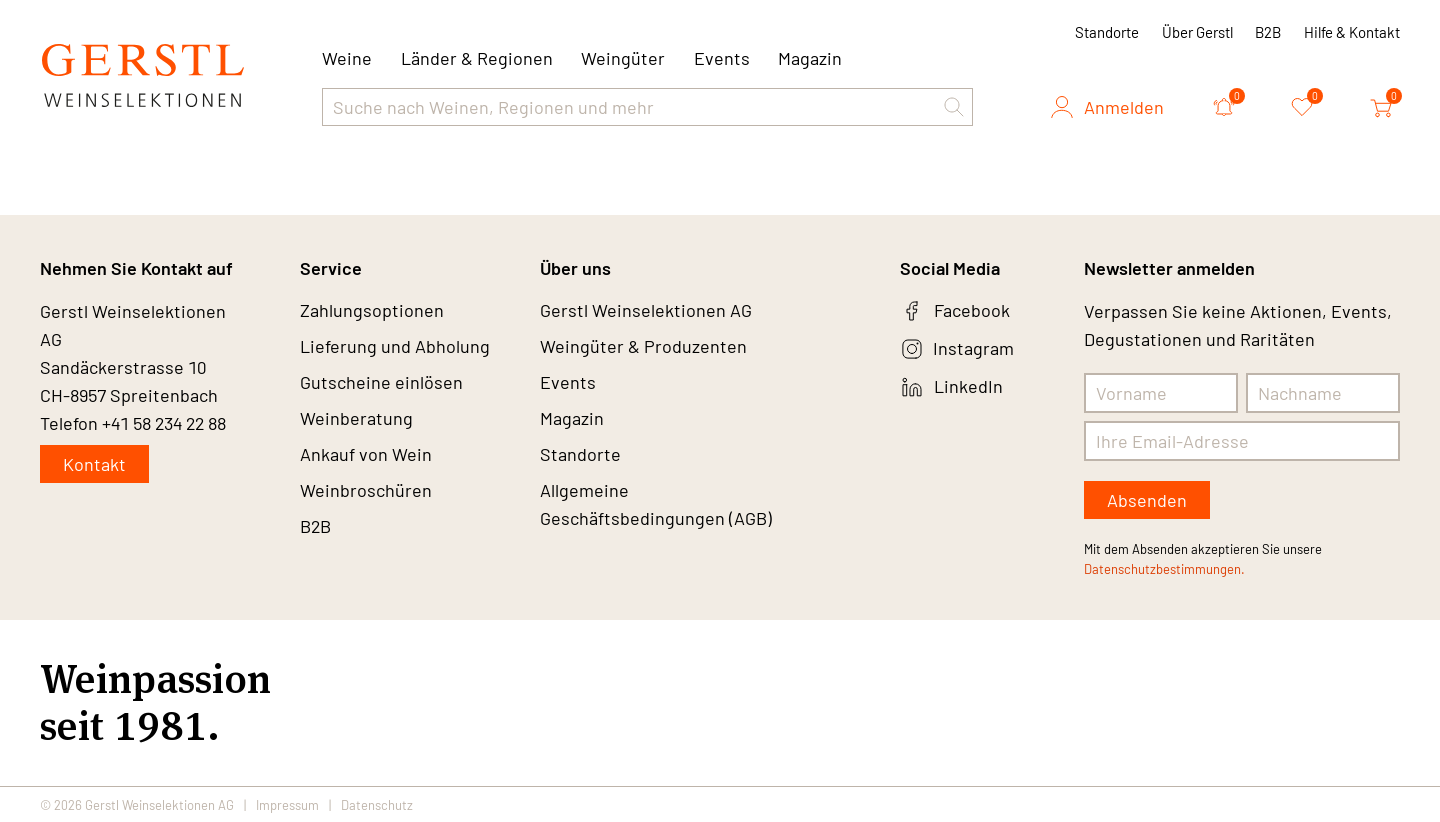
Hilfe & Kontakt (1352, 32)
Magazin (810, 58)
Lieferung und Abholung (395, 347)
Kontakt (94, 464)
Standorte (1107, 32)
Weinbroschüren (366, 491)
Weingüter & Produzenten (643, 347)
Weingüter (623, 58)
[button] (954, 107)
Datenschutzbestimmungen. (1164, 569)
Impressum (287, 804)
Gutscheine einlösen (381, 383)
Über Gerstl (1197, 32)
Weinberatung (356, 419)
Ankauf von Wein (366, 455)
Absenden (1147, 500)
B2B (1268, 32)
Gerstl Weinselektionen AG (646, 311)
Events (722, 58)
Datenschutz (377, 804)
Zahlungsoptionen (372, 311)
